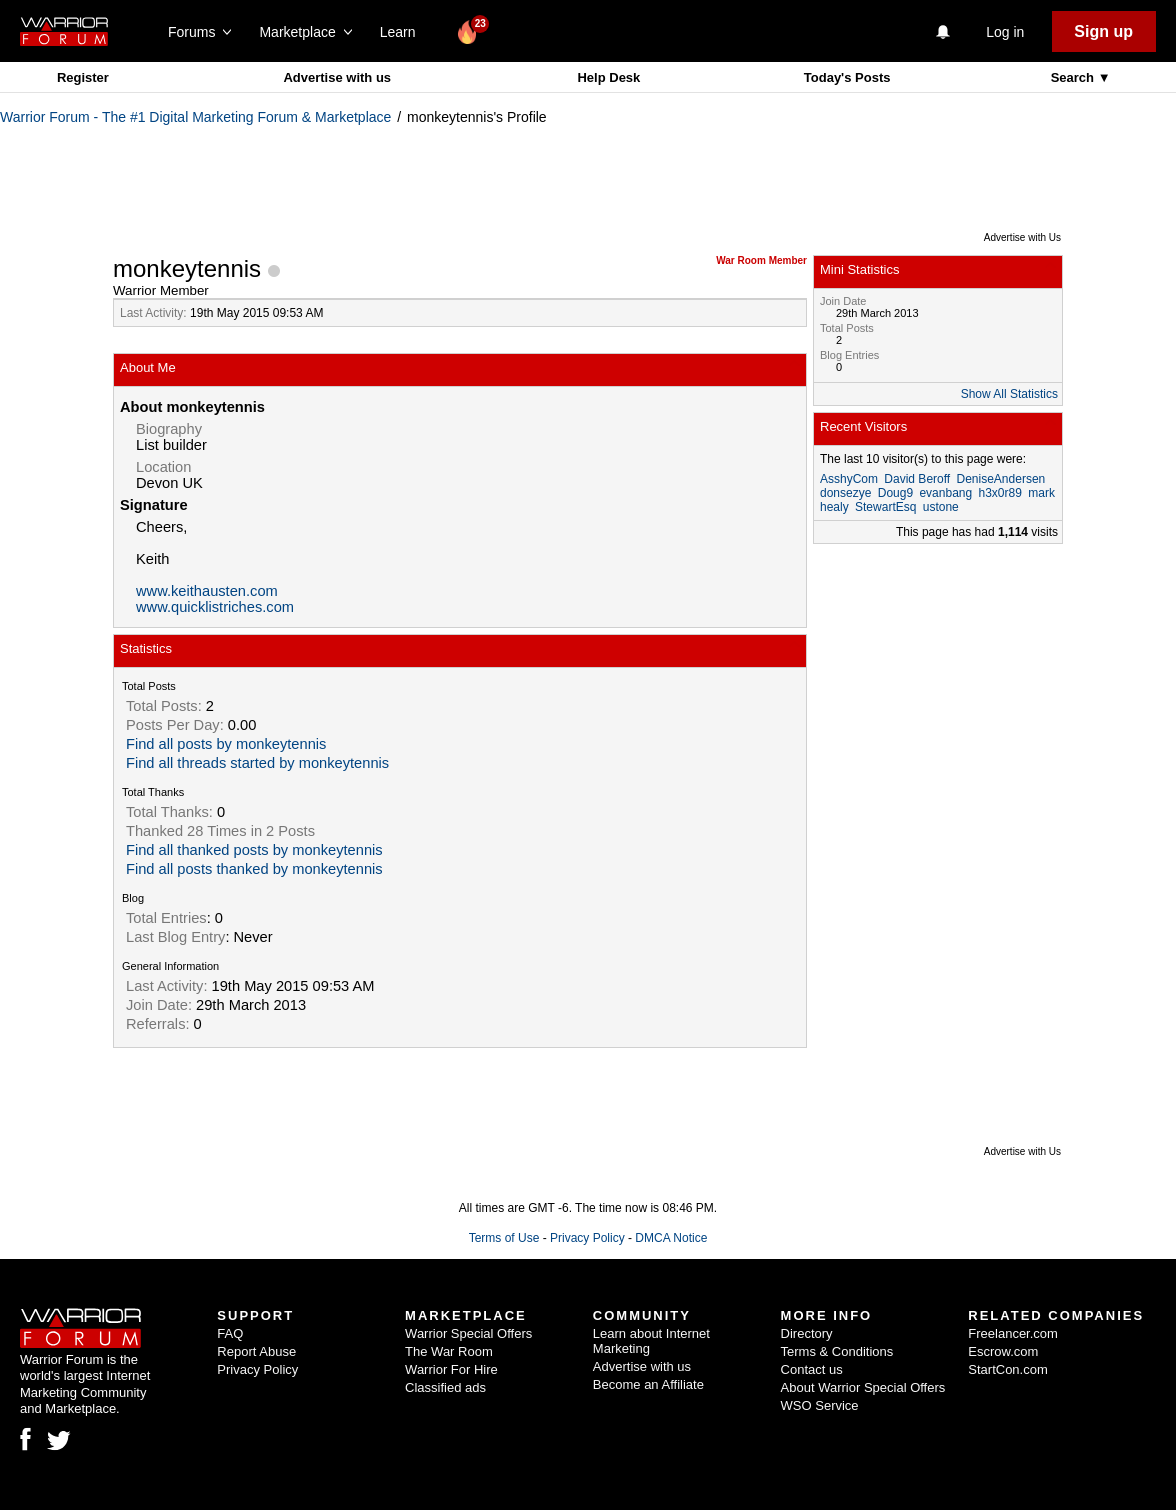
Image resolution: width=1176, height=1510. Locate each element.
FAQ (230, 1333)
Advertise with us (337, 77)
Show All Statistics (1009, 394)
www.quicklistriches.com (215, 607)
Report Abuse (256, 1351)
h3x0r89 (1000, 493)
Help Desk (608, 77)
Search (1074, 77)
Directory (807, 1333)
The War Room (449, 1351)
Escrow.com (1003, 1351)
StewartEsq (885, 507)
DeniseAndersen (1001, 479)
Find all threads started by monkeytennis (257, 763)
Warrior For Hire (451, 1369)
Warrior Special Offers (468, 1333)
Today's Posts (847, 77)
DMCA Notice (671, 1238)
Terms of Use (504, 1238)
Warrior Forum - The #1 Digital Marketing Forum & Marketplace (195, 117)
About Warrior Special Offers (863, 1387)
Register (83, 77)
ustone (941, 507)
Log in (1005, 32)
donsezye (845, 493)
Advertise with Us (1022, 237)
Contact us (812, 1369)
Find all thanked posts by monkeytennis (254, 850)
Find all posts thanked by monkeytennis (254, 869)
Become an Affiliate (648, 1384)
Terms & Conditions (837, 1351)
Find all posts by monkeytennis (226, 744)
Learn (403, 32)
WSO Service (820, 1405)
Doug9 (895, 493)
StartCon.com (1007, 1369)
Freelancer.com (1013, 1333)
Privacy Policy (587, 1238)
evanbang (945, 493)
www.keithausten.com (207, 591)
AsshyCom (849, 479)
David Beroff (917, 479)
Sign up (1103, 31)
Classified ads (445, 1387)
